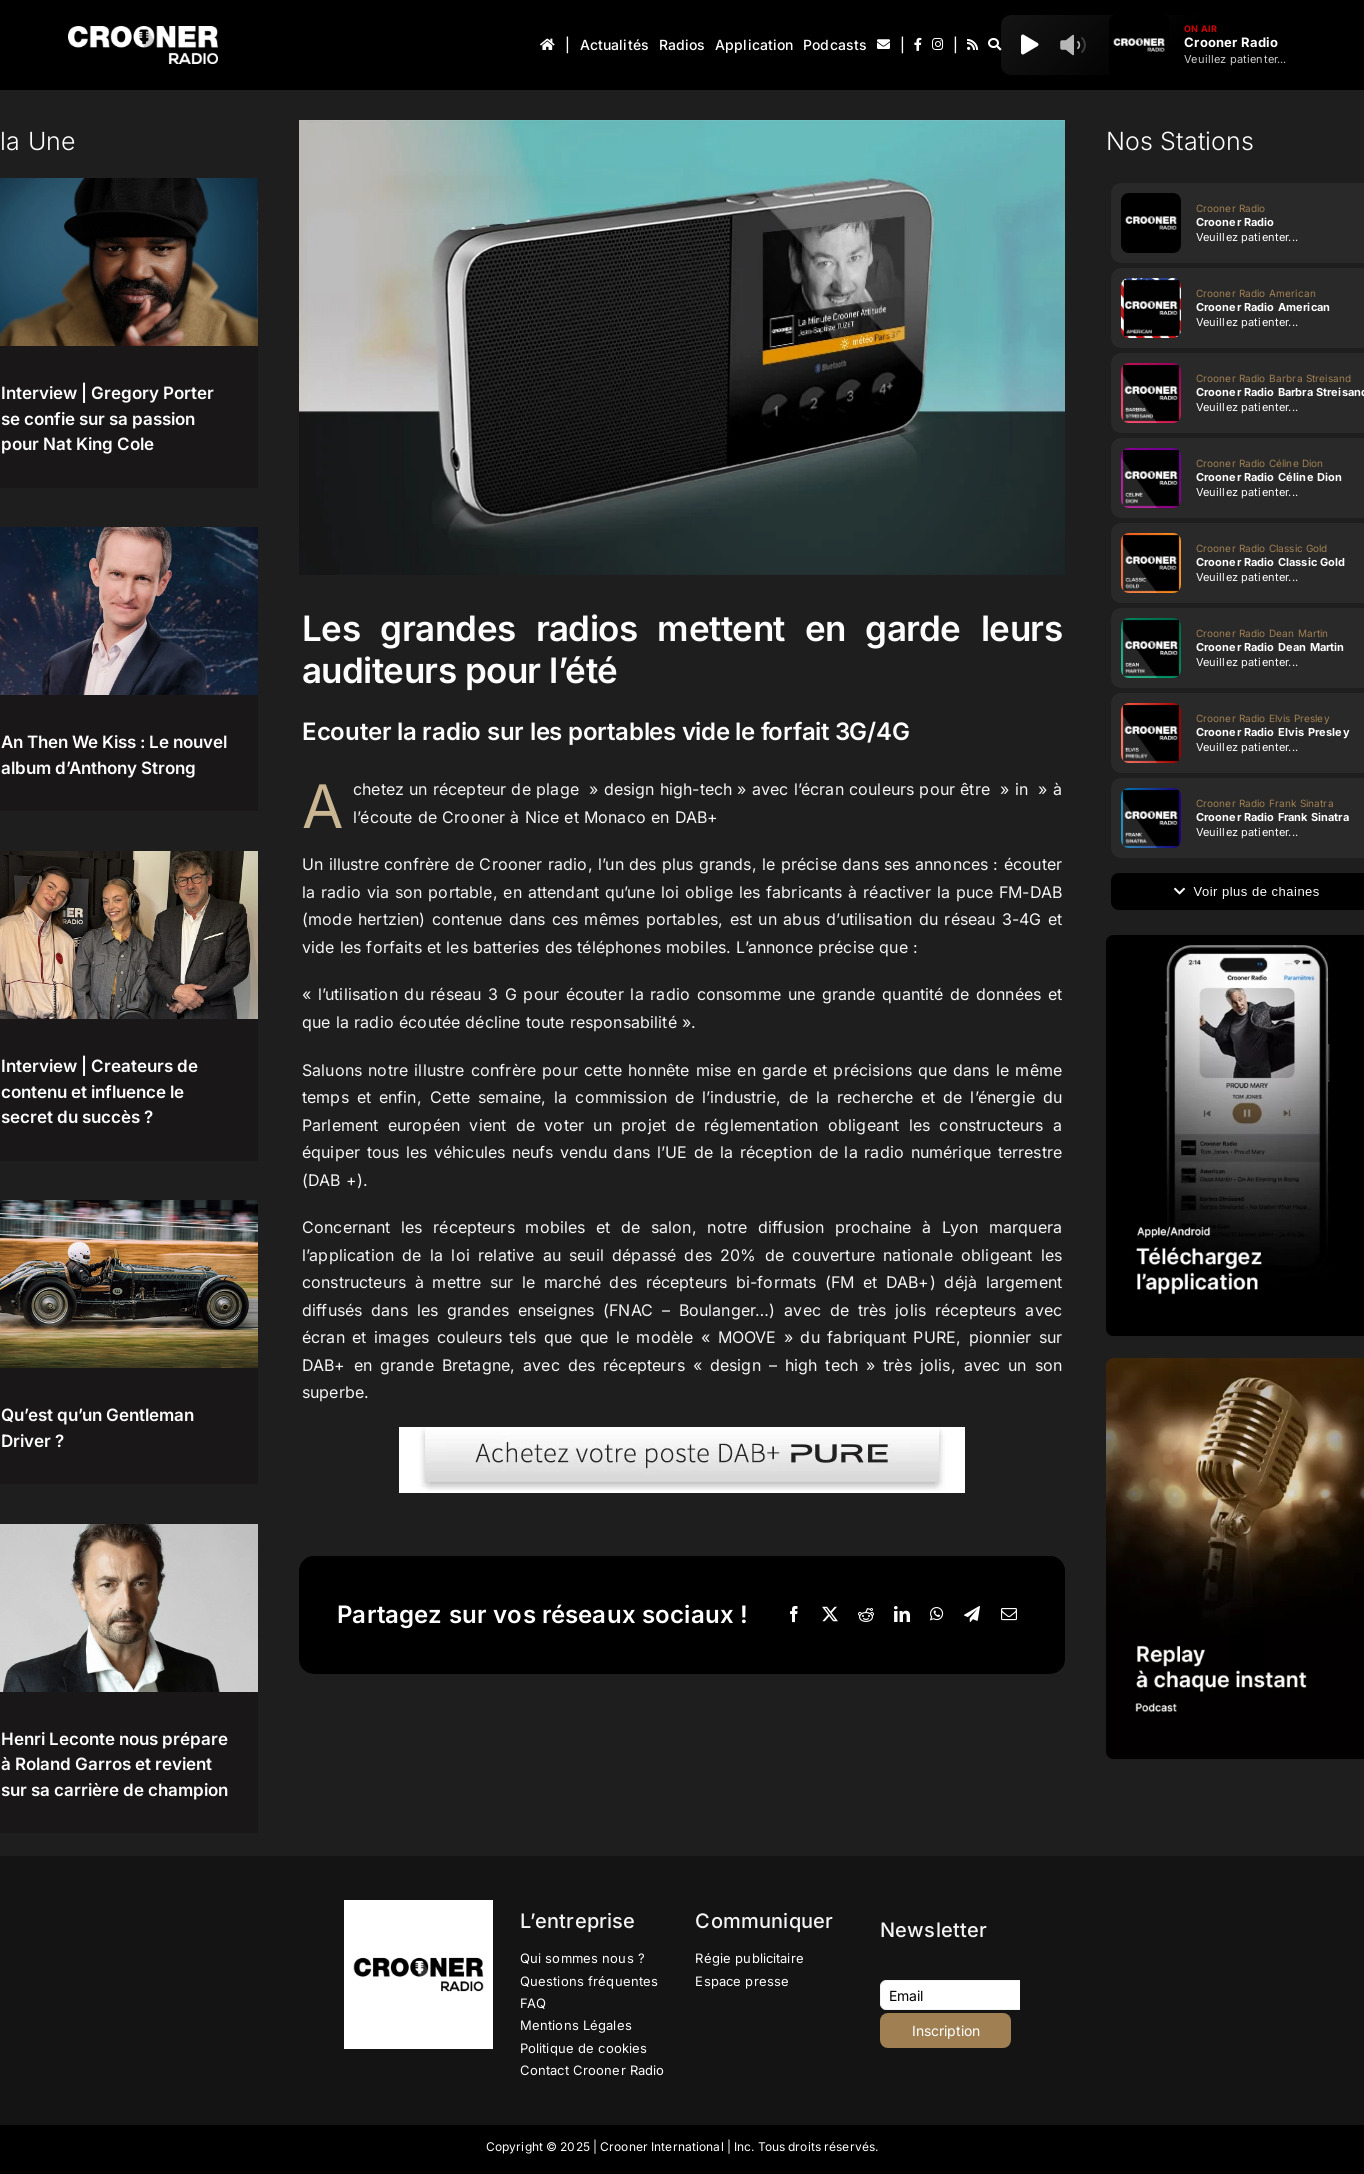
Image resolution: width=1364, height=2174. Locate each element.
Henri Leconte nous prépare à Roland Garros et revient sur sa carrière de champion (114, 1764)
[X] (830, 1615)
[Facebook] (794, 1615)
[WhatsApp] (937, 1615)
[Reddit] (866, 1615)
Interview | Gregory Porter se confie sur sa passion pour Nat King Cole (107, 418)
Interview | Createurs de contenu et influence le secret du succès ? (99, 1091)
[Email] (1009, 1615)
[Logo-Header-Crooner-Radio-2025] (143, 33)
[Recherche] (994, 45)
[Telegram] (972, 1615)
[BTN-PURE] (682, 1435)
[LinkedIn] (902, 1615)
